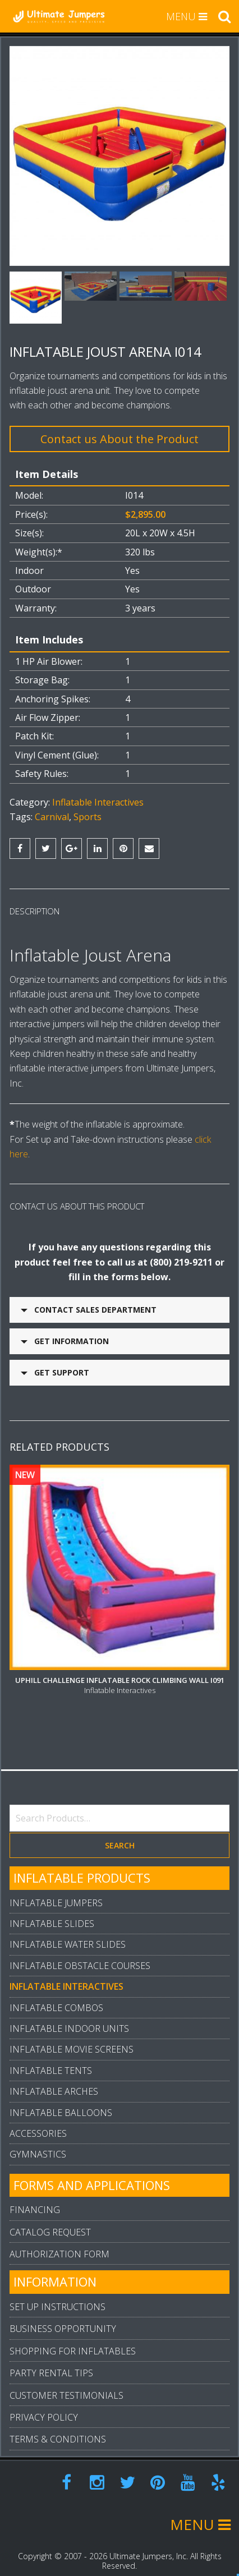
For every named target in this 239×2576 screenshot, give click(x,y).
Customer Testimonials (66, 2381)
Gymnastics (38, 2140)
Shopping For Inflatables (73, 2336)
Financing (35, 2195)
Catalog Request (50, 2217)
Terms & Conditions (58, 2424)
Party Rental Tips (51, 2358)
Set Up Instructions (57, 2292)
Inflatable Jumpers (56, 1888)
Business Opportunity (63, 2314)
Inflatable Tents (51, 2056)
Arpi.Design (135, 2568)
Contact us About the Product (119, 439)
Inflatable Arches (54, 2077)
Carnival (52, 817)
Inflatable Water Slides (68, 1930)
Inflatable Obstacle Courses (80, 1951)
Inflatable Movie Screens (72, 2035)
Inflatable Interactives (98, 802)
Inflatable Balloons (61, 2098)
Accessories (38, 2119)
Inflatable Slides (52, 1909)
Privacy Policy (44, 2402)
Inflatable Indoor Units (69, 2014)
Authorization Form (59, 2239)
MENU (186, 16)
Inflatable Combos (56, 1993)
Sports (87, 817)
